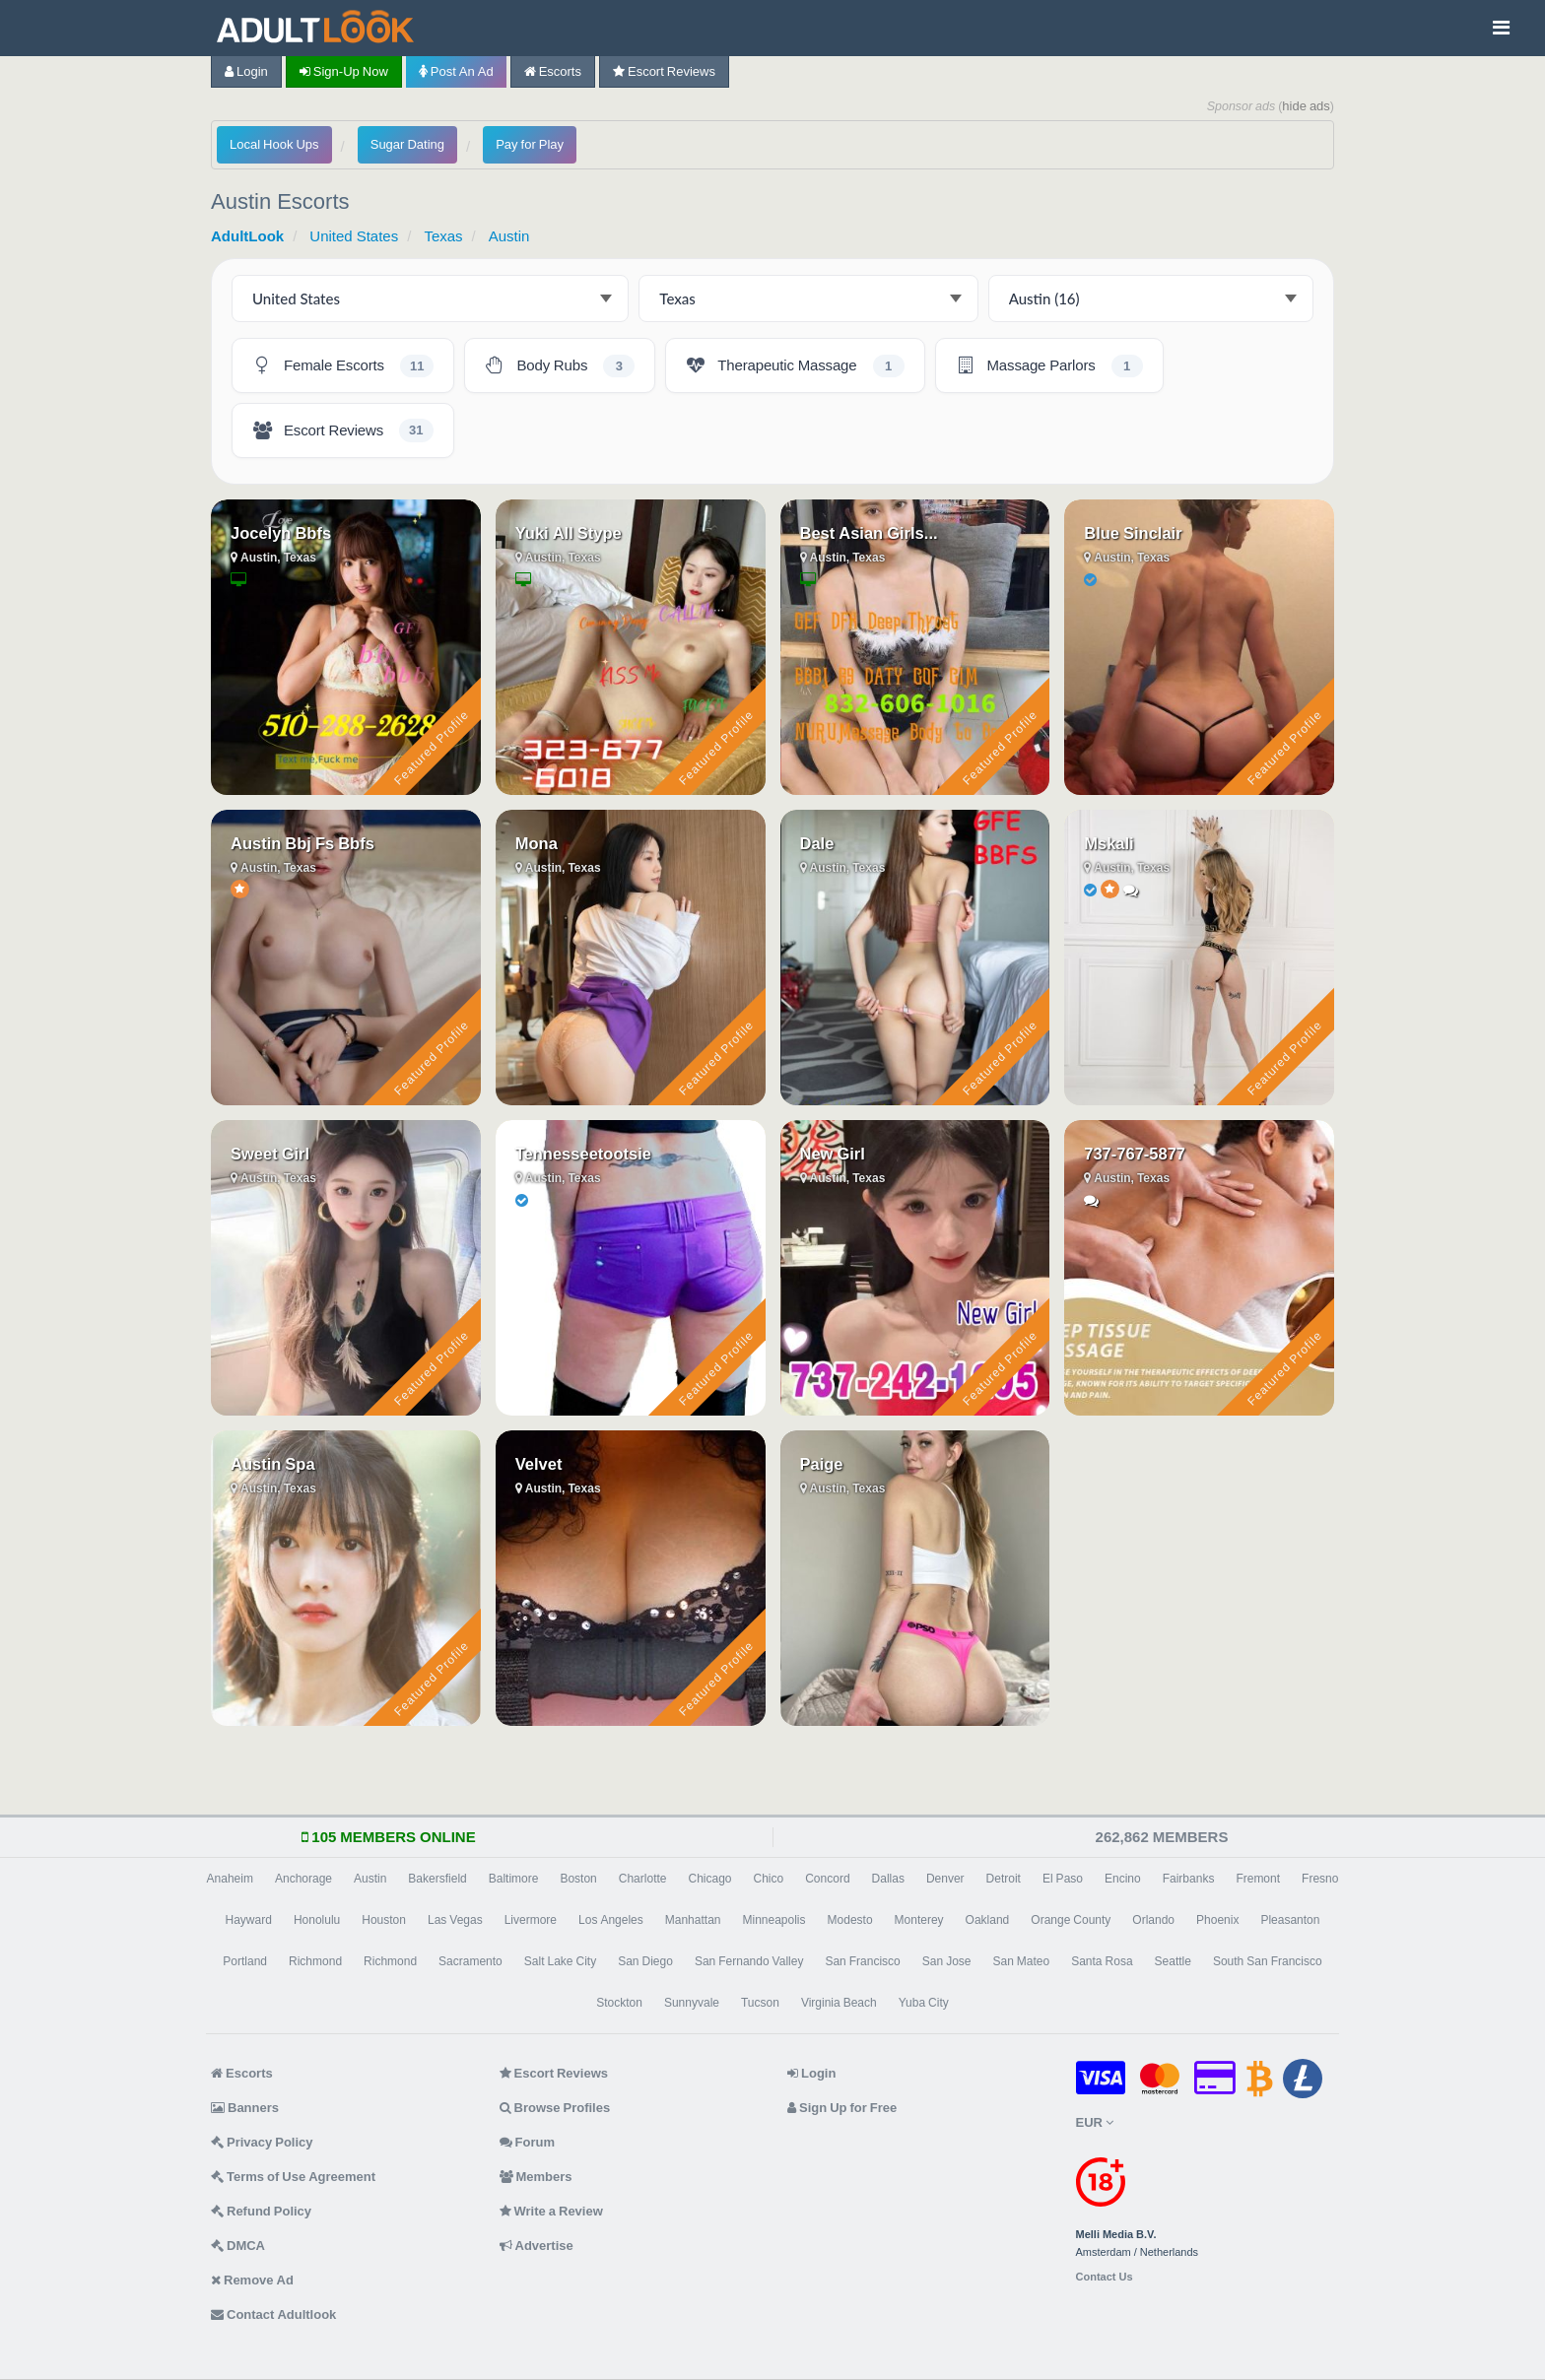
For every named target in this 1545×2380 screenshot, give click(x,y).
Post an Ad (456, 71)
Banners (245, 2107)
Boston (578, 1878)
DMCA (238, 2245)
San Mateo (1020, 1961)
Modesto (850, 1920)
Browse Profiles (555, 2107)
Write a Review (551, 2211)
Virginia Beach (839, 2003)
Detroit (1003, 1878)
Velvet (539, 1464)
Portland (245, 1961)
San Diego (645, 1961)
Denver (945, 1878)
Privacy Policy (262, 2142)
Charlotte (643, 1878)
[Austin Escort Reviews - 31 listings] (343, 430)
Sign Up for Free (842, 2107)
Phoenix (1217, 1920)
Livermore (530, 1920)
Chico (769, 1878)
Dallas (888, 1878)
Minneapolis (773, 1920)
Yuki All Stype (568, 533)
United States (353, 236)
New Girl (832, 1153)
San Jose (947, 1961)
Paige (821, 1464)
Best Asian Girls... (869, 533)
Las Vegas (455, 1920)
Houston (384, 1920)
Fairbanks (1189, 1878)
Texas (443, 236)
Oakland (988, 1920)
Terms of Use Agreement (293, 2176)
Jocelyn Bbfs (281, 533)
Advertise (536, 2245)
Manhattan (693, 1920)
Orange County (1070, 1920)
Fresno (1320, 1878)
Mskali (1108, 843)
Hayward (249, 1920)
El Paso (1062, 1878)
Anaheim (230, 1878)
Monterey (919, 1920)
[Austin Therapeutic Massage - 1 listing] (794, 365)
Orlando (1153, 1920)
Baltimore (514, 1878)
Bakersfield (437, 1878)
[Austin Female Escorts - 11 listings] (343, 365)
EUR (1094, 2122)
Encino (1123, 1878)
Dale (817, 843)
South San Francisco (1267, 1961)
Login (246, 71)
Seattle (1173, 1961)
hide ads (1306, 105)
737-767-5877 (1134, 1153)
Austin (509, 236)
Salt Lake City (560, 1961)
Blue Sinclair (1132, 533)
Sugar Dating (407, 144)
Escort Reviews (664, 71)
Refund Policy (261, 2211)
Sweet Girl (270, 1153)
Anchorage (303, 1878)
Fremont (1258, 1878)
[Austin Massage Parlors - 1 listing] (1049, 365)
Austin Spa (273, 1464)
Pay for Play (530, 144)
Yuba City (924, 2003)
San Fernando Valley (749, 1961)
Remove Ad (252, 2280)
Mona (536, 843)
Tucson (760, 2003)
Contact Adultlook (273, 2314)
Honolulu (317, 1920)
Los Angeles (610, 1920)
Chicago (709, 1878)
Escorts (552, 71)
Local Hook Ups (274, 144)
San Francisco (862, 1961)
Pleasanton (1289, 1920)
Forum (527, 2142)
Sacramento (470, 1961)
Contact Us (1104, 2277)
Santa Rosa (1101, 1961)
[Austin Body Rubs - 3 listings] (559, 365)
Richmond (315, 1961)
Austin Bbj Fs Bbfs (302, 843)
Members (536, 2176)
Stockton (619, 2003)
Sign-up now (344, 71)
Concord (827, 1878)
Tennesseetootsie (583, 1153)
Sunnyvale (691, 2003)
